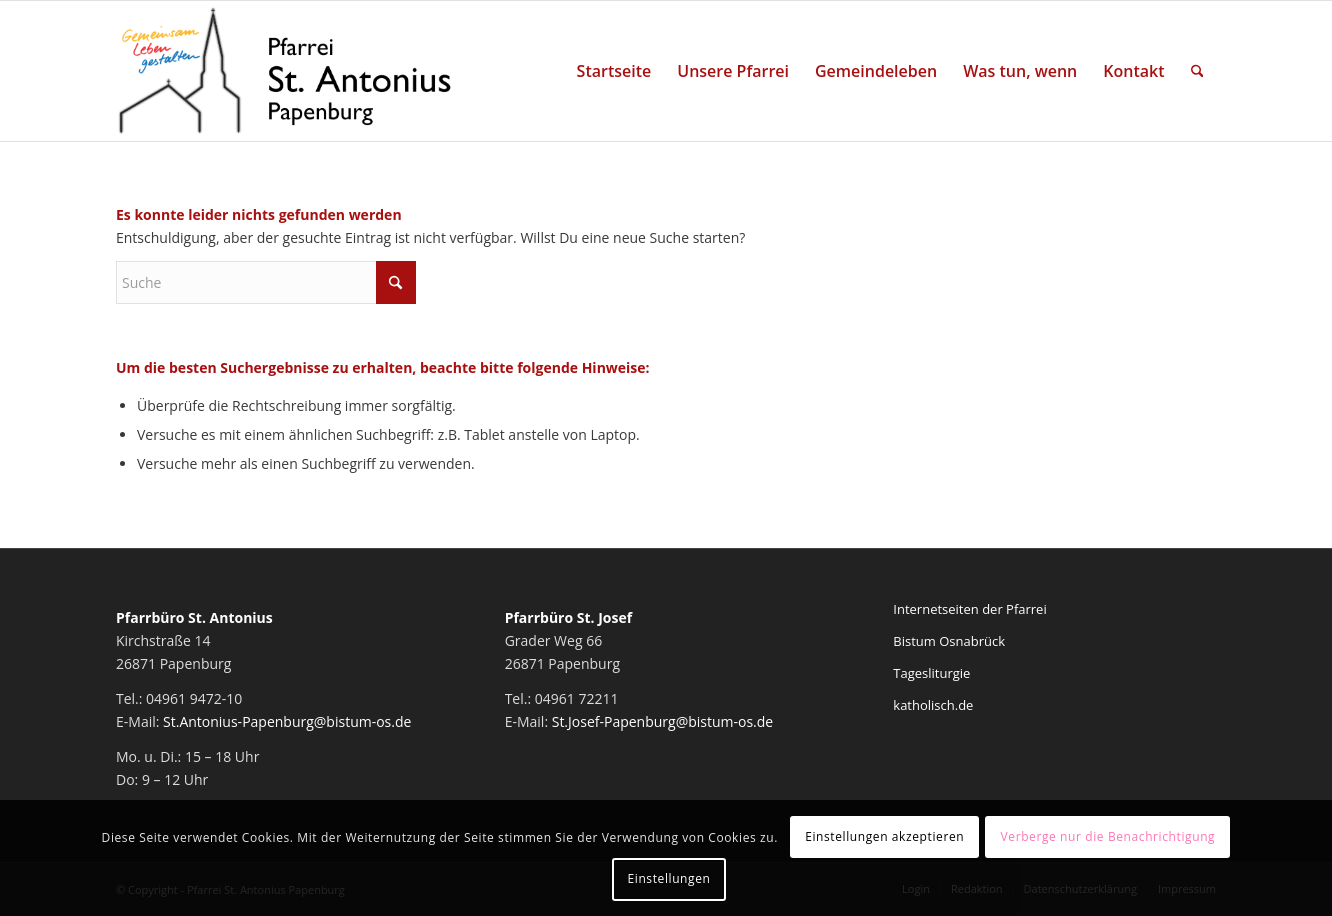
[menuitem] (614, 71)
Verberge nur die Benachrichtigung (1108, 836)
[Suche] (1197, 71)
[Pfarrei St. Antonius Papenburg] (285, 71)
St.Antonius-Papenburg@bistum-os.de (287, 721)
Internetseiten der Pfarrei (969, 609)
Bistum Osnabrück (949, 641)
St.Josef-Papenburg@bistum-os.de (663, 721)
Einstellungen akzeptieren (884, 836)
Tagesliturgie (931, 673)
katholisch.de (933, 705)
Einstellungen (669, 878)
